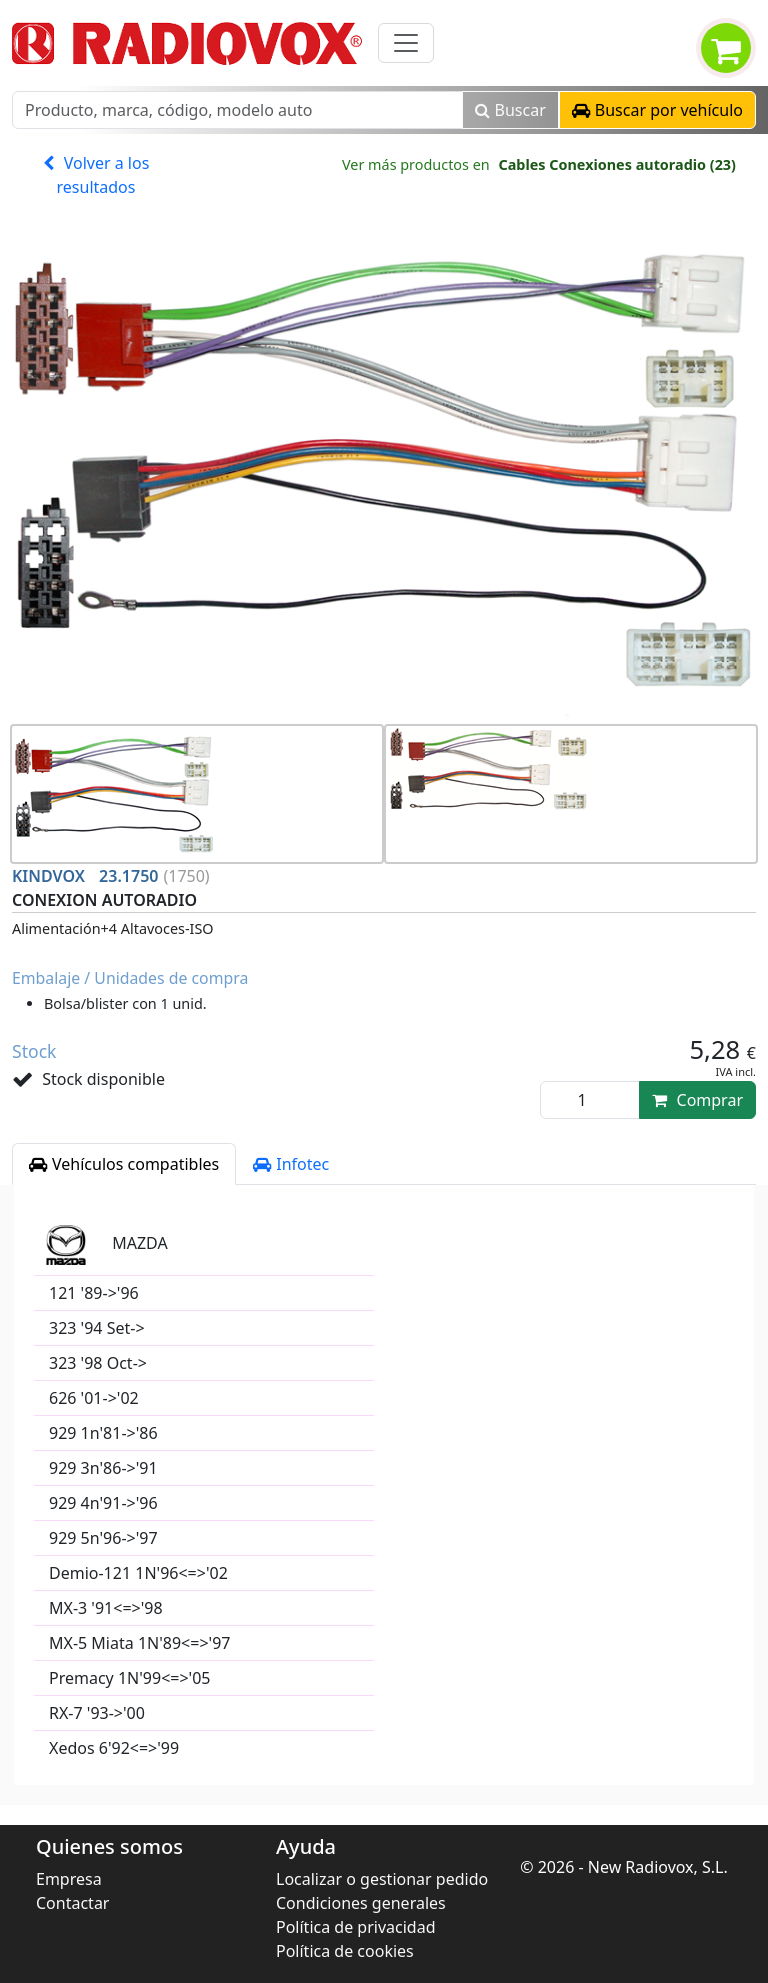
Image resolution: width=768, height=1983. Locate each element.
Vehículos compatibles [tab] (124, 1164)
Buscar (510, 110)
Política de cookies (345, 1951)
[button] (657, 110)
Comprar (697, 1100)
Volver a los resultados (96, 175)
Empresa (69, 1879)
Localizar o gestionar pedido (382, 1879)
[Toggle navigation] (406, 43)
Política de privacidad (356, 1927)
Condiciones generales (361, 1903)
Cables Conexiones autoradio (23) (617, 164)
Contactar (72, 1903)
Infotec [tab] (291, 1164)
